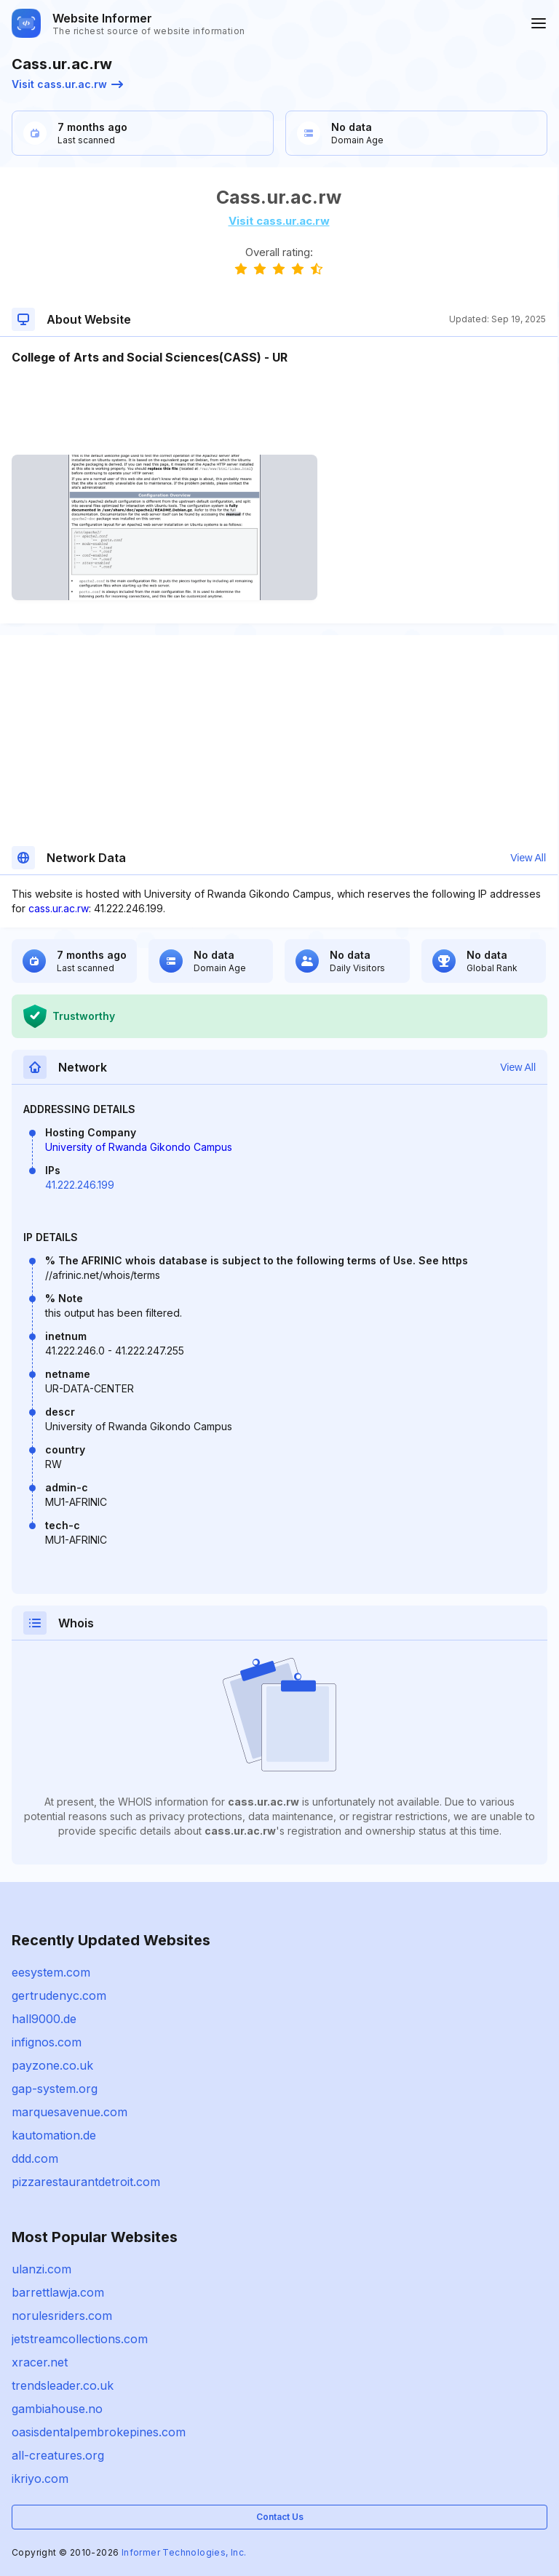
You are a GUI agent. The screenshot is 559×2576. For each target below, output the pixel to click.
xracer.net (40, 2362)
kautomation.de (54, 2135)
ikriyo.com (40, 2478)
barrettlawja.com (58, 2292)
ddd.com (35, 2158)
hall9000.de (44, 2018)
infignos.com (47, 2042)
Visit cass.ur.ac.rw (67, 84)
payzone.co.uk (52, 2065)
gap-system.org (55, 2088)
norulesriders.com (62, 2315)
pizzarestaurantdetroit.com (86, 2181)
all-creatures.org (58, 2455)
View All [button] (528, 858)
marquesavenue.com (69, 2112)
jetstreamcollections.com (80, 2339)
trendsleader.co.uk (63, 2385)
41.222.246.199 (79, 1185)
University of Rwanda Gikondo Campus (138, 1147)
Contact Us (280, 2516)
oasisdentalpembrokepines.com (99, 2432)
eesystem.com (51, 1972)
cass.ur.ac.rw (58, 908)
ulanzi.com (41, 2269)
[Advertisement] (279, 410)
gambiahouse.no (57, 2408)
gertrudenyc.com (59, 1995)
